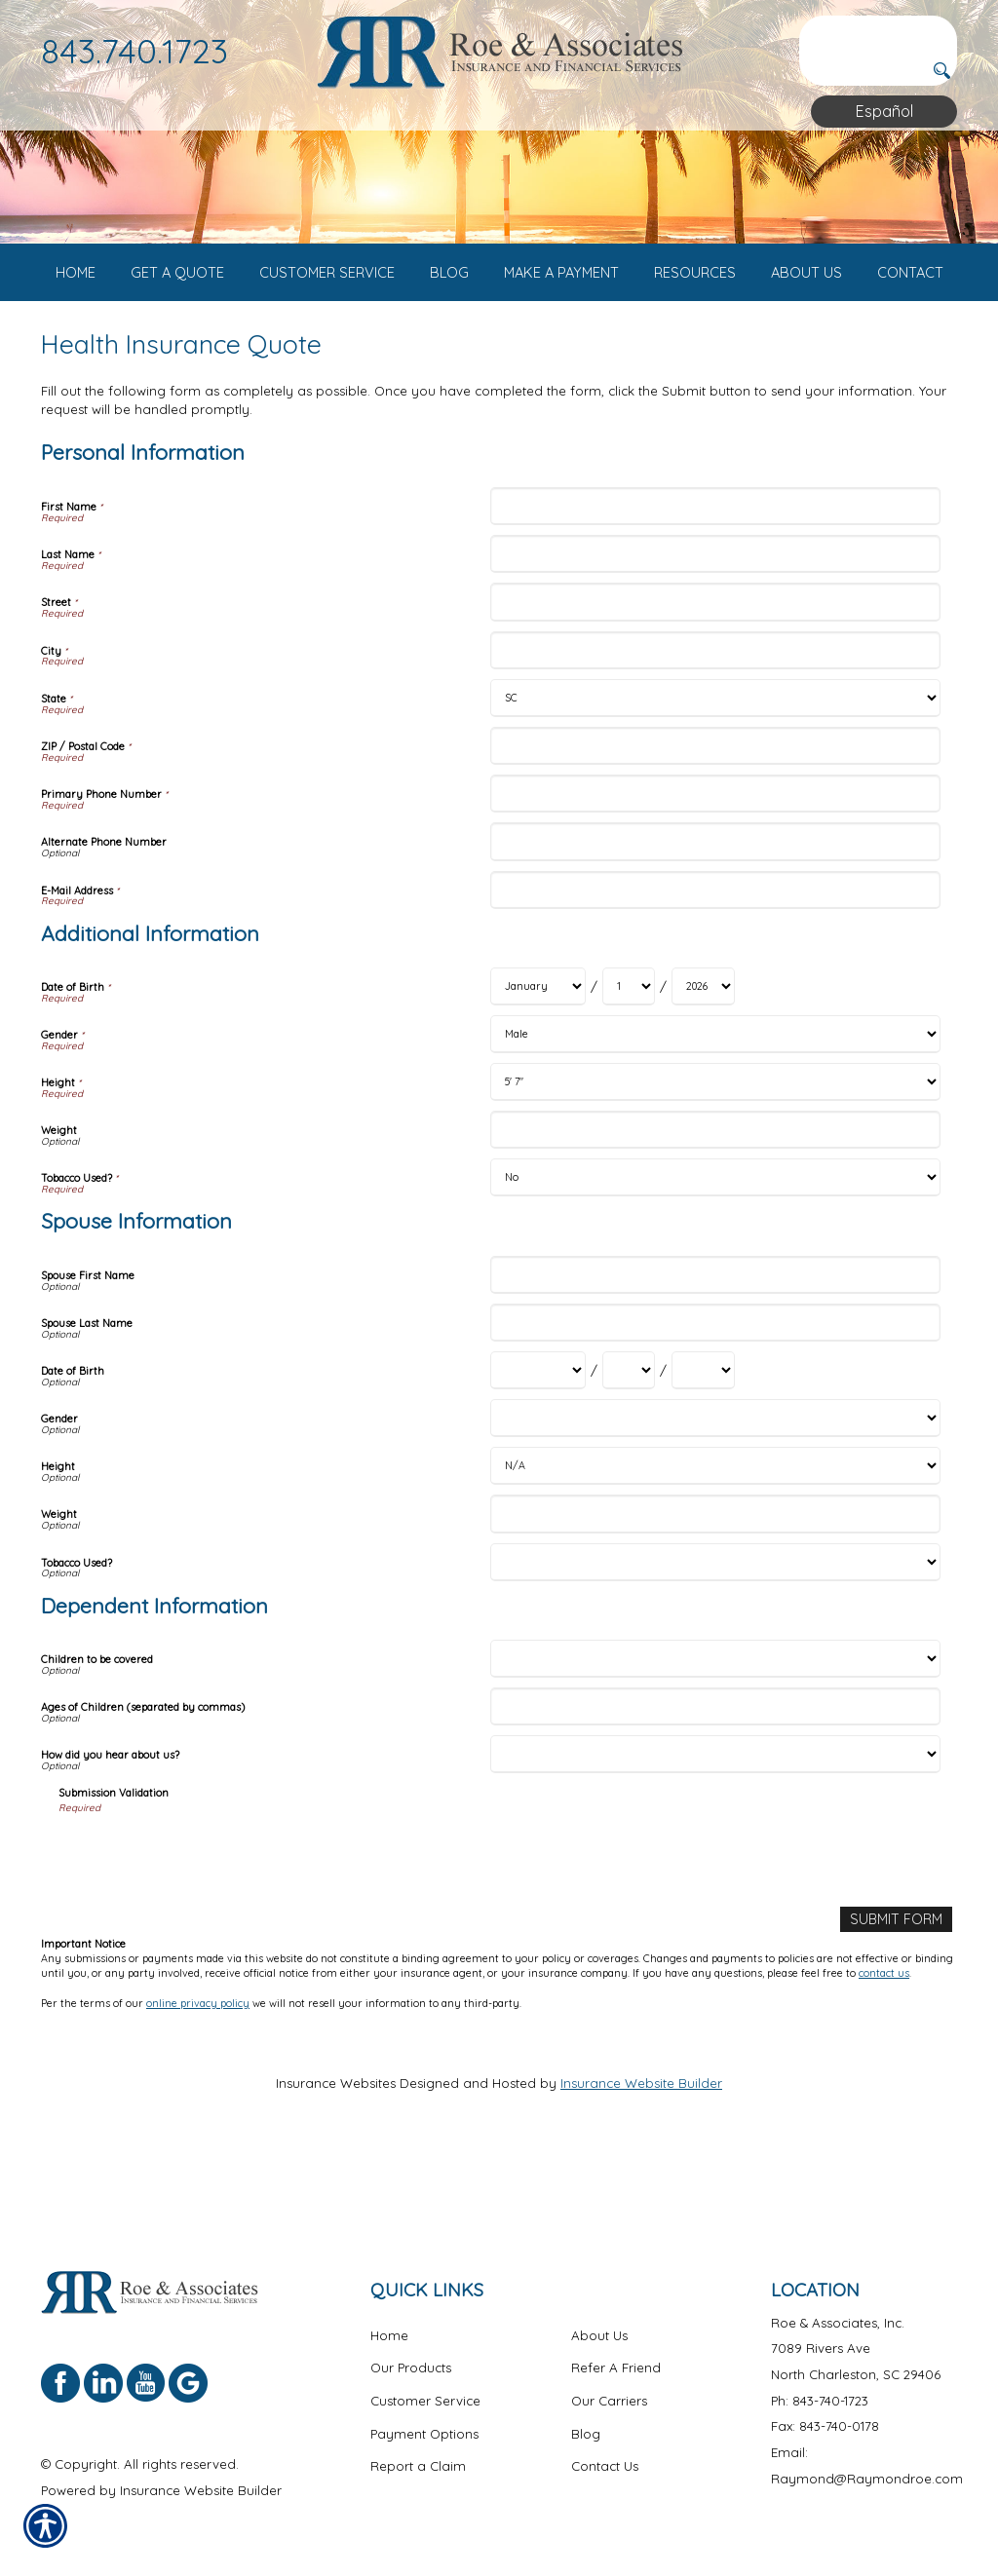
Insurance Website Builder (641, 2158)
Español (884, 111)
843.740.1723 (134, 50)
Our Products (410, 2367)
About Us (599, 2334)
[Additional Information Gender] (715, 1110)
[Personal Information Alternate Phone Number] (715, 917)
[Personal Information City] (715, 725)
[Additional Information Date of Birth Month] (538, 1062)
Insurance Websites (336, 2158)
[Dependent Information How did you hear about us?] (715, 1830)
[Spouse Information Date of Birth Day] (628, 1446)
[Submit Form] (898, 1994)
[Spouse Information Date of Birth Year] (703, 1446)
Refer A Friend (616, 2367)
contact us (884, 2048)
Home (389, 2334)
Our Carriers (609, 2400)
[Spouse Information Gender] (715, 1494)
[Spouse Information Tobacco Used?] (715, 1637)
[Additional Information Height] (715, 1158)
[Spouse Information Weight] (715, 1590)
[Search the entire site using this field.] (878, 31)
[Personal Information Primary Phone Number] (715, 870)
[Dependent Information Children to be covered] (715, 1735)
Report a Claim (418, 2466)
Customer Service (425, 2400)
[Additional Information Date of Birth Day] (628, 1062)
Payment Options (424, 2433)
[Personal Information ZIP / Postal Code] (715, 821)
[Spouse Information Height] (715, 1542)
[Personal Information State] (715, 773)
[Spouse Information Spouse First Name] (715, 1351)
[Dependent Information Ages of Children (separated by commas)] (715, 1782)
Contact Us (604, 2466)
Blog (585, 2433)
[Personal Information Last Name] (715, 630)
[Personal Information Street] (715, 678)
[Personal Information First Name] (715, 582)
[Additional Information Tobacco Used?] (715, 1253)
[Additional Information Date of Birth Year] (703, 1062)
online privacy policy (198, 2077)
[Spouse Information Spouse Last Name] (715, 1399)
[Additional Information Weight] (715, 1206)
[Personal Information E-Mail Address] (715, 965)
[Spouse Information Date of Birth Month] (538, 1446)
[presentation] (206, 1929)
